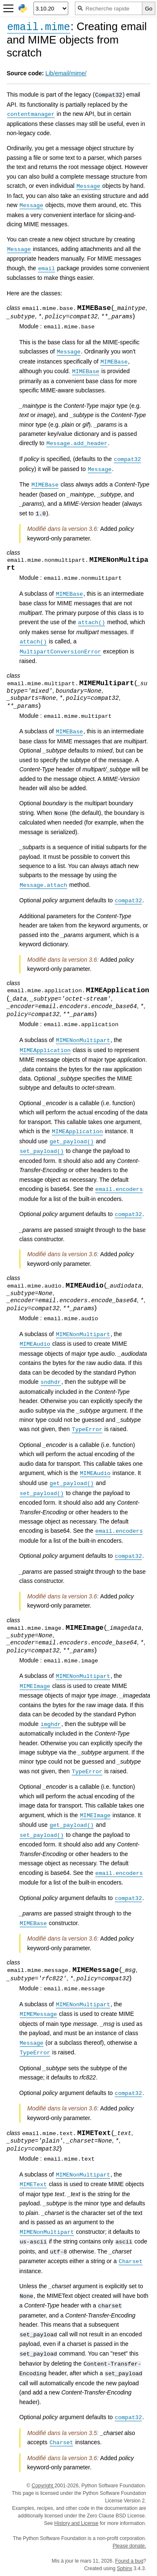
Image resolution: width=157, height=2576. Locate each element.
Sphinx (124, 2568)
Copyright (42, 2486)
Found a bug (129, 2561)
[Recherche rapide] (108, 8)
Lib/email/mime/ (66, 73)
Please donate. (129, 2546)
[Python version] (50, 8)
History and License (76, 2523)
